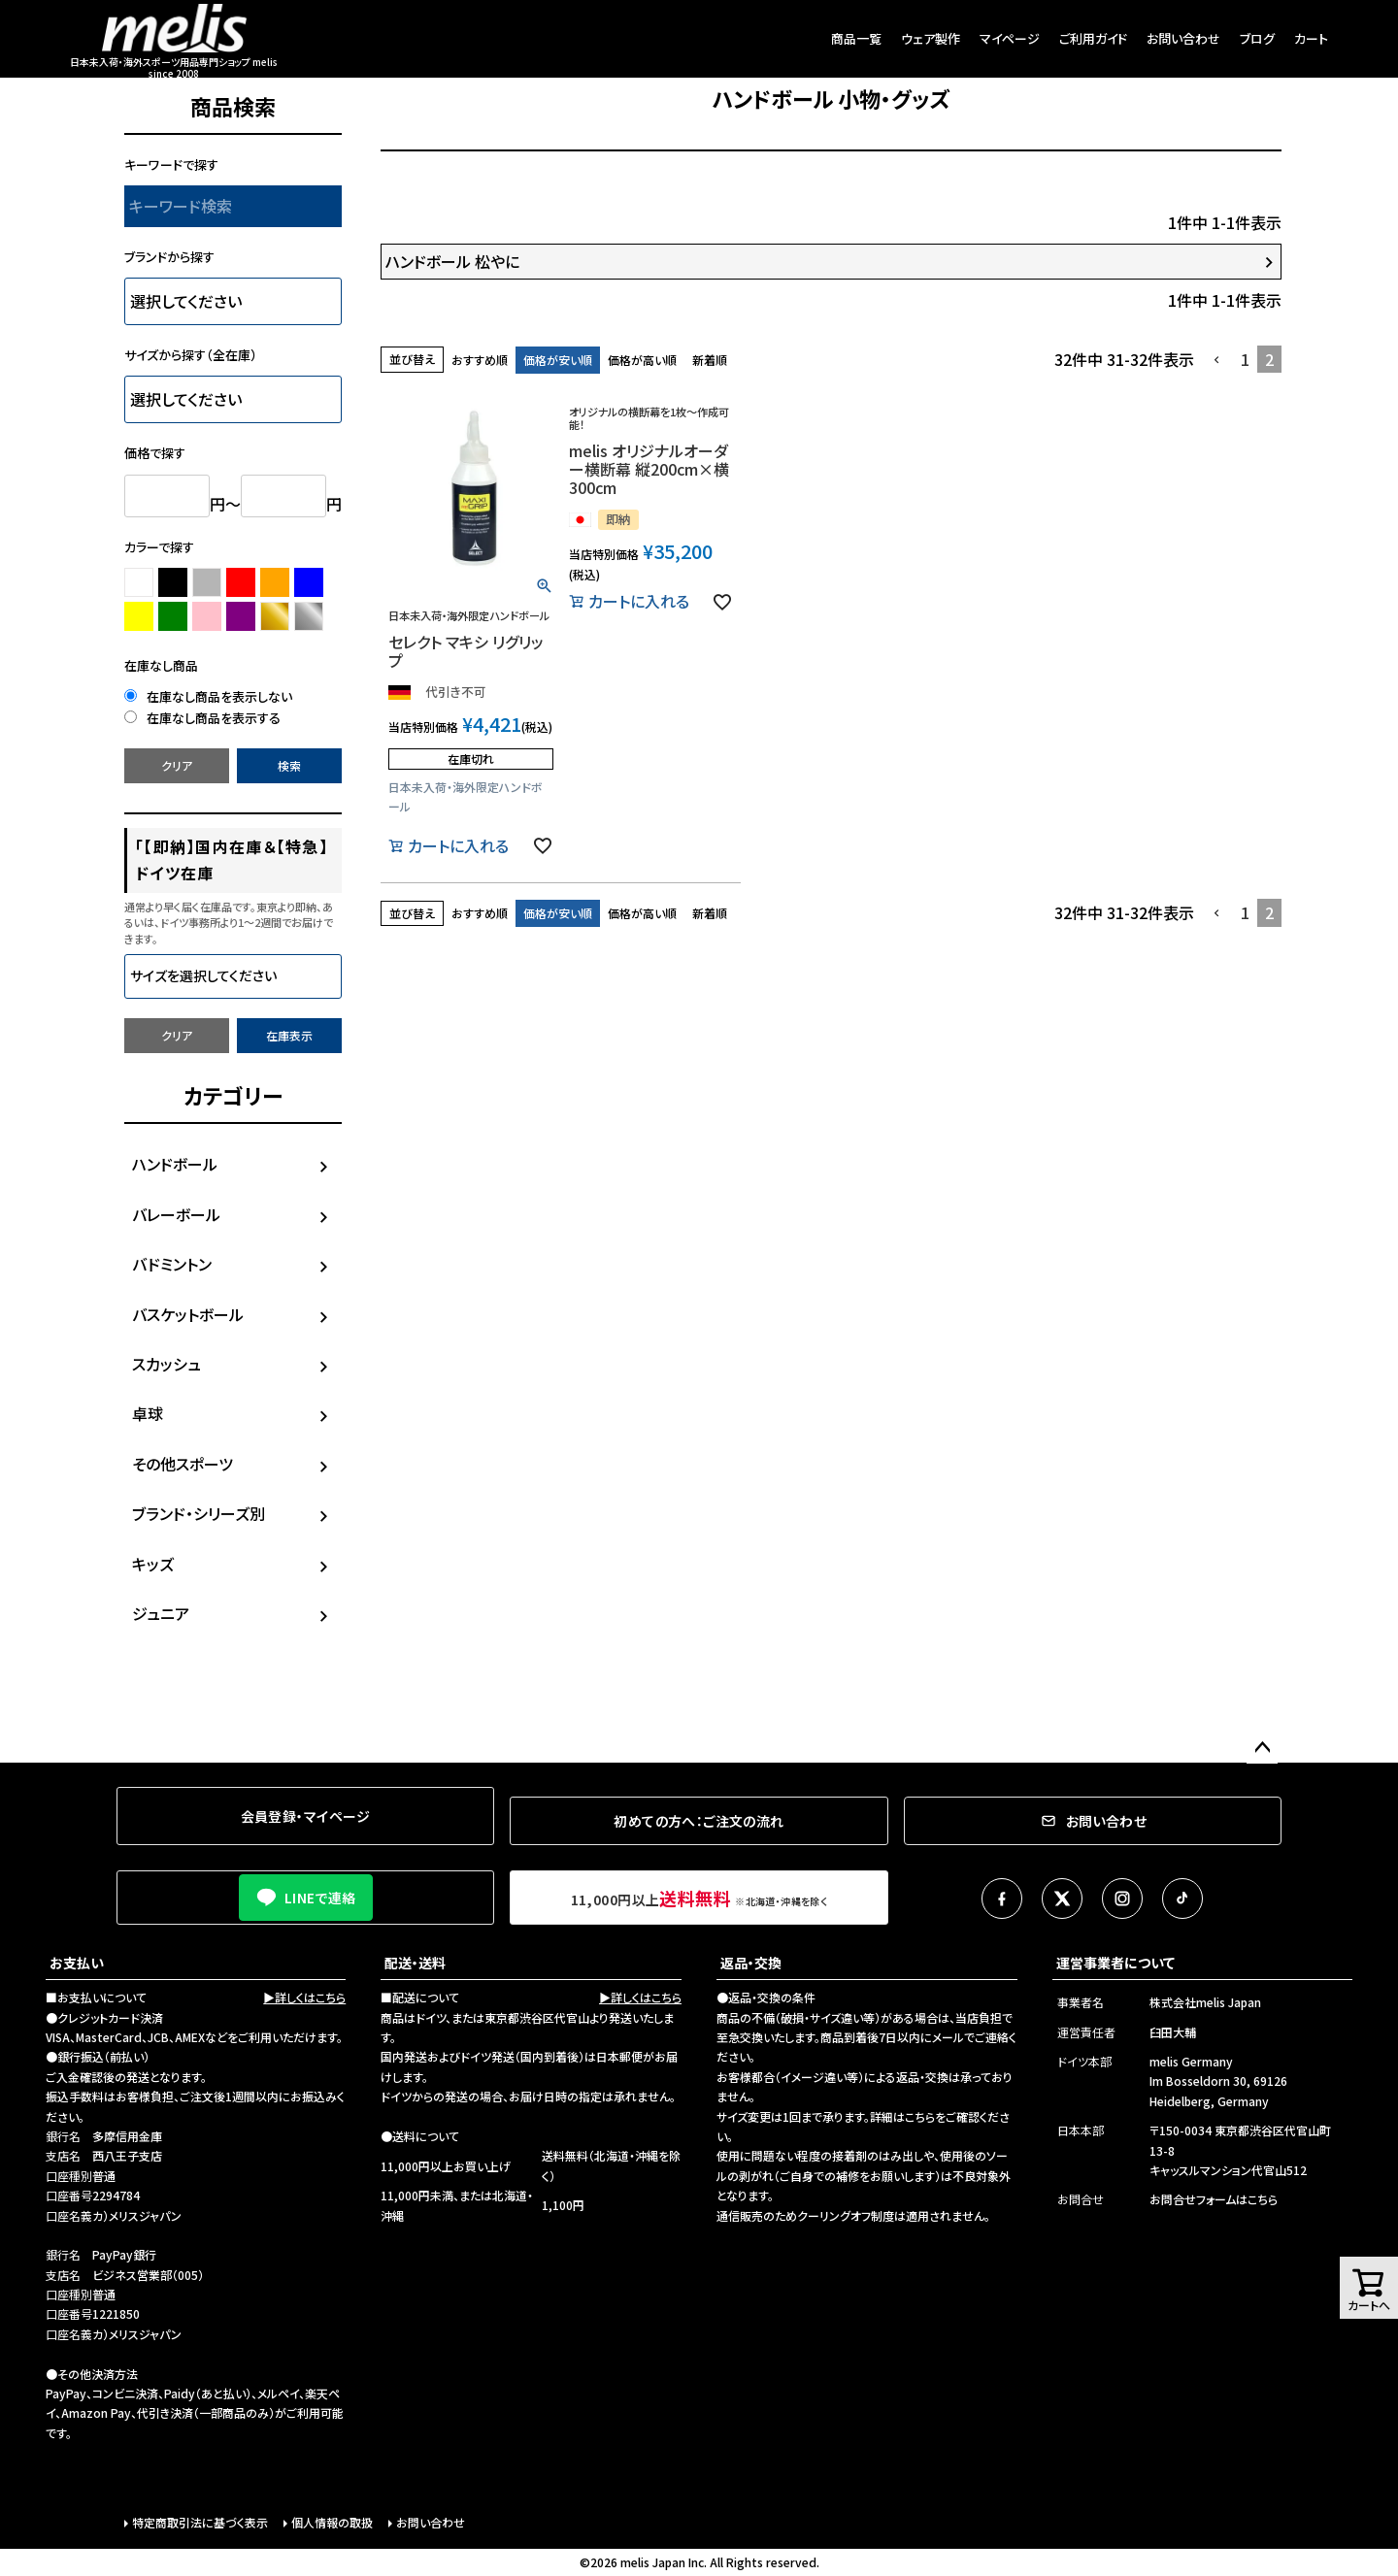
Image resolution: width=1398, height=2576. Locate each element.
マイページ (1010, 38)
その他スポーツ (182, 1463)
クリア (176, 765)
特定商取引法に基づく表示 (200, 2522)
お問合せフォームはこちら (1213, 2199)
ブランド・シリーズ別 (198, 1513)
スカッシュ (166, 1363)
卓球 (147, 1413)
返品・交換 (751, 1962)
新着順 (709, 359)
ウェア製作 (930, 38)
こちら (920, 2116)
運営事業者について (1115, 1962)
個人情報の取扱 (332, 2522)
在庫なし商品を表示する (202, 718)
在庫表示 (289, 1035)
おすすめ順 (479, 359)
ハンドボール (174, 1163)
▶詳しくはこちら (304, 1997)
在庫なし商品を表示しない (208, 696)
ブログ (1257, 38)
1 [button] (1245, 359)
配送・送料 (415, 1962)
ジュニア (160, 1613)
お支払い (77, 1962)
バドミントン (172, 1263)
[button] (1217, 360)
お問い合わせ (1183, 38)
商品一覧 (856, 38)
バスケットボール (188, 1314)
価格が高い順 (642, 359)
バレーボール (176, 1214)
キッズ (153, 1563)
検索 (289, 765)
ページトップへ (1262, 1748)
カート (1311, 38)
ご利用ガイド (1093, 38)
